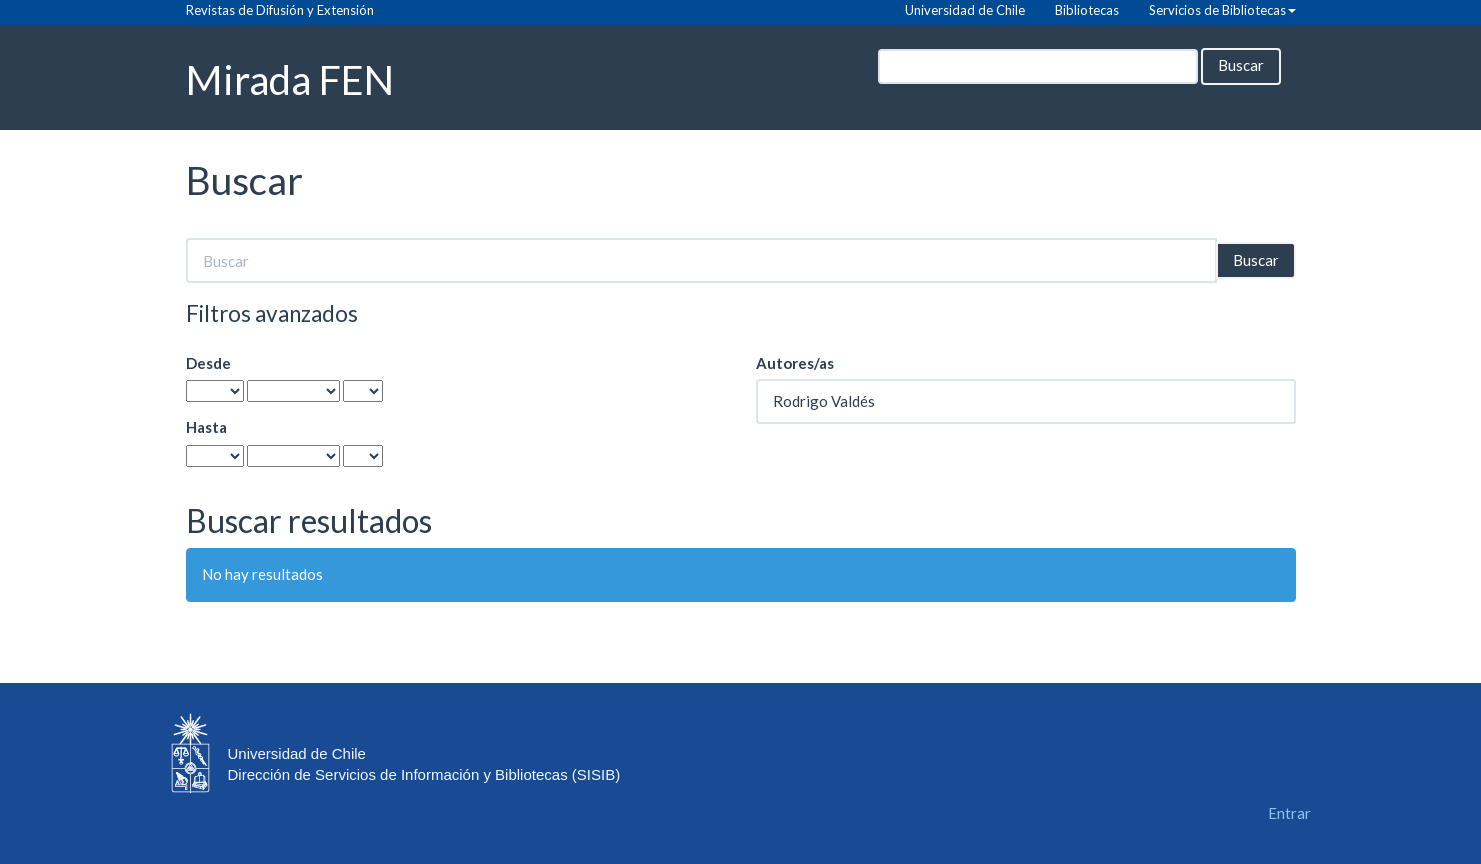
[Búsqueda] (1038, 66)
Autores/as (795, 363)
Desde (208, 363)
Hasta (206, 427)
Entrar (1289, 813)
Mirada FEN (290, 78)
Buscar (1241, 65)
